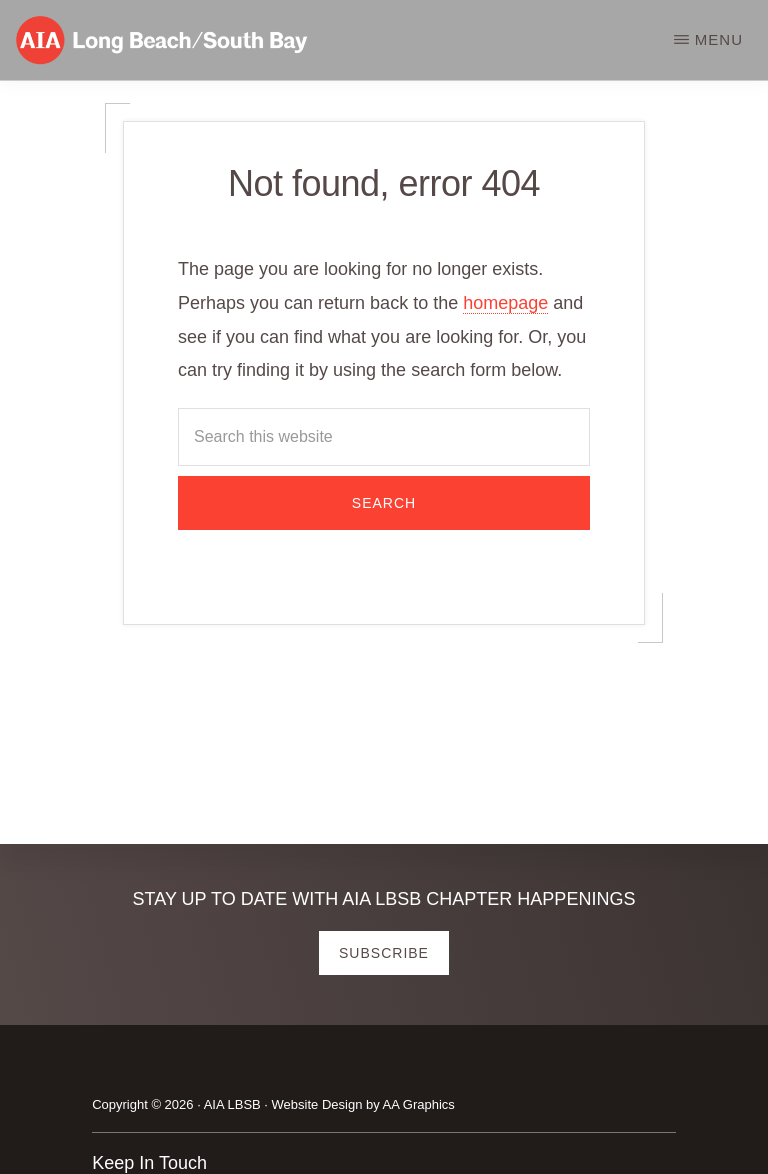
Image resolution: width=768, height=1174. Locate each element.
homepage (505, 303)
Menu (719, 39)
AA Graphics (419, 1104)
